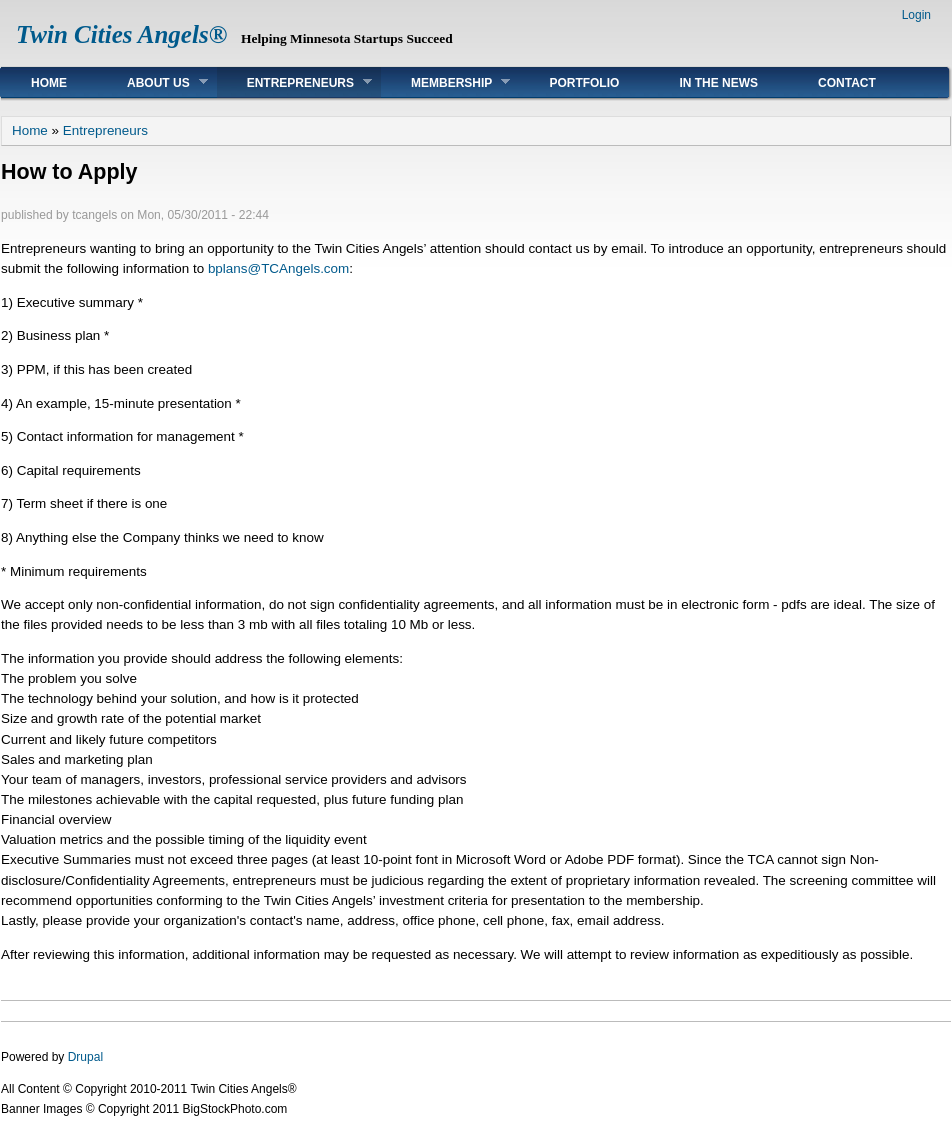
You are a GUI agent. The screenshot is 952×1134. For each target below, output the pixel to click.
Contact (847, 83)
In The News (718, 83)
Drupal (85, 1057)
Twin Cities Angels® (121, 34)
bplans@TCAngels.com (278, 268)
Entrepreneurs (294, 82)
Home (49, 83)
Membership (445, 82)
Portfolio (584, 83)
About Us (152, 82)
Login (916, 15)
